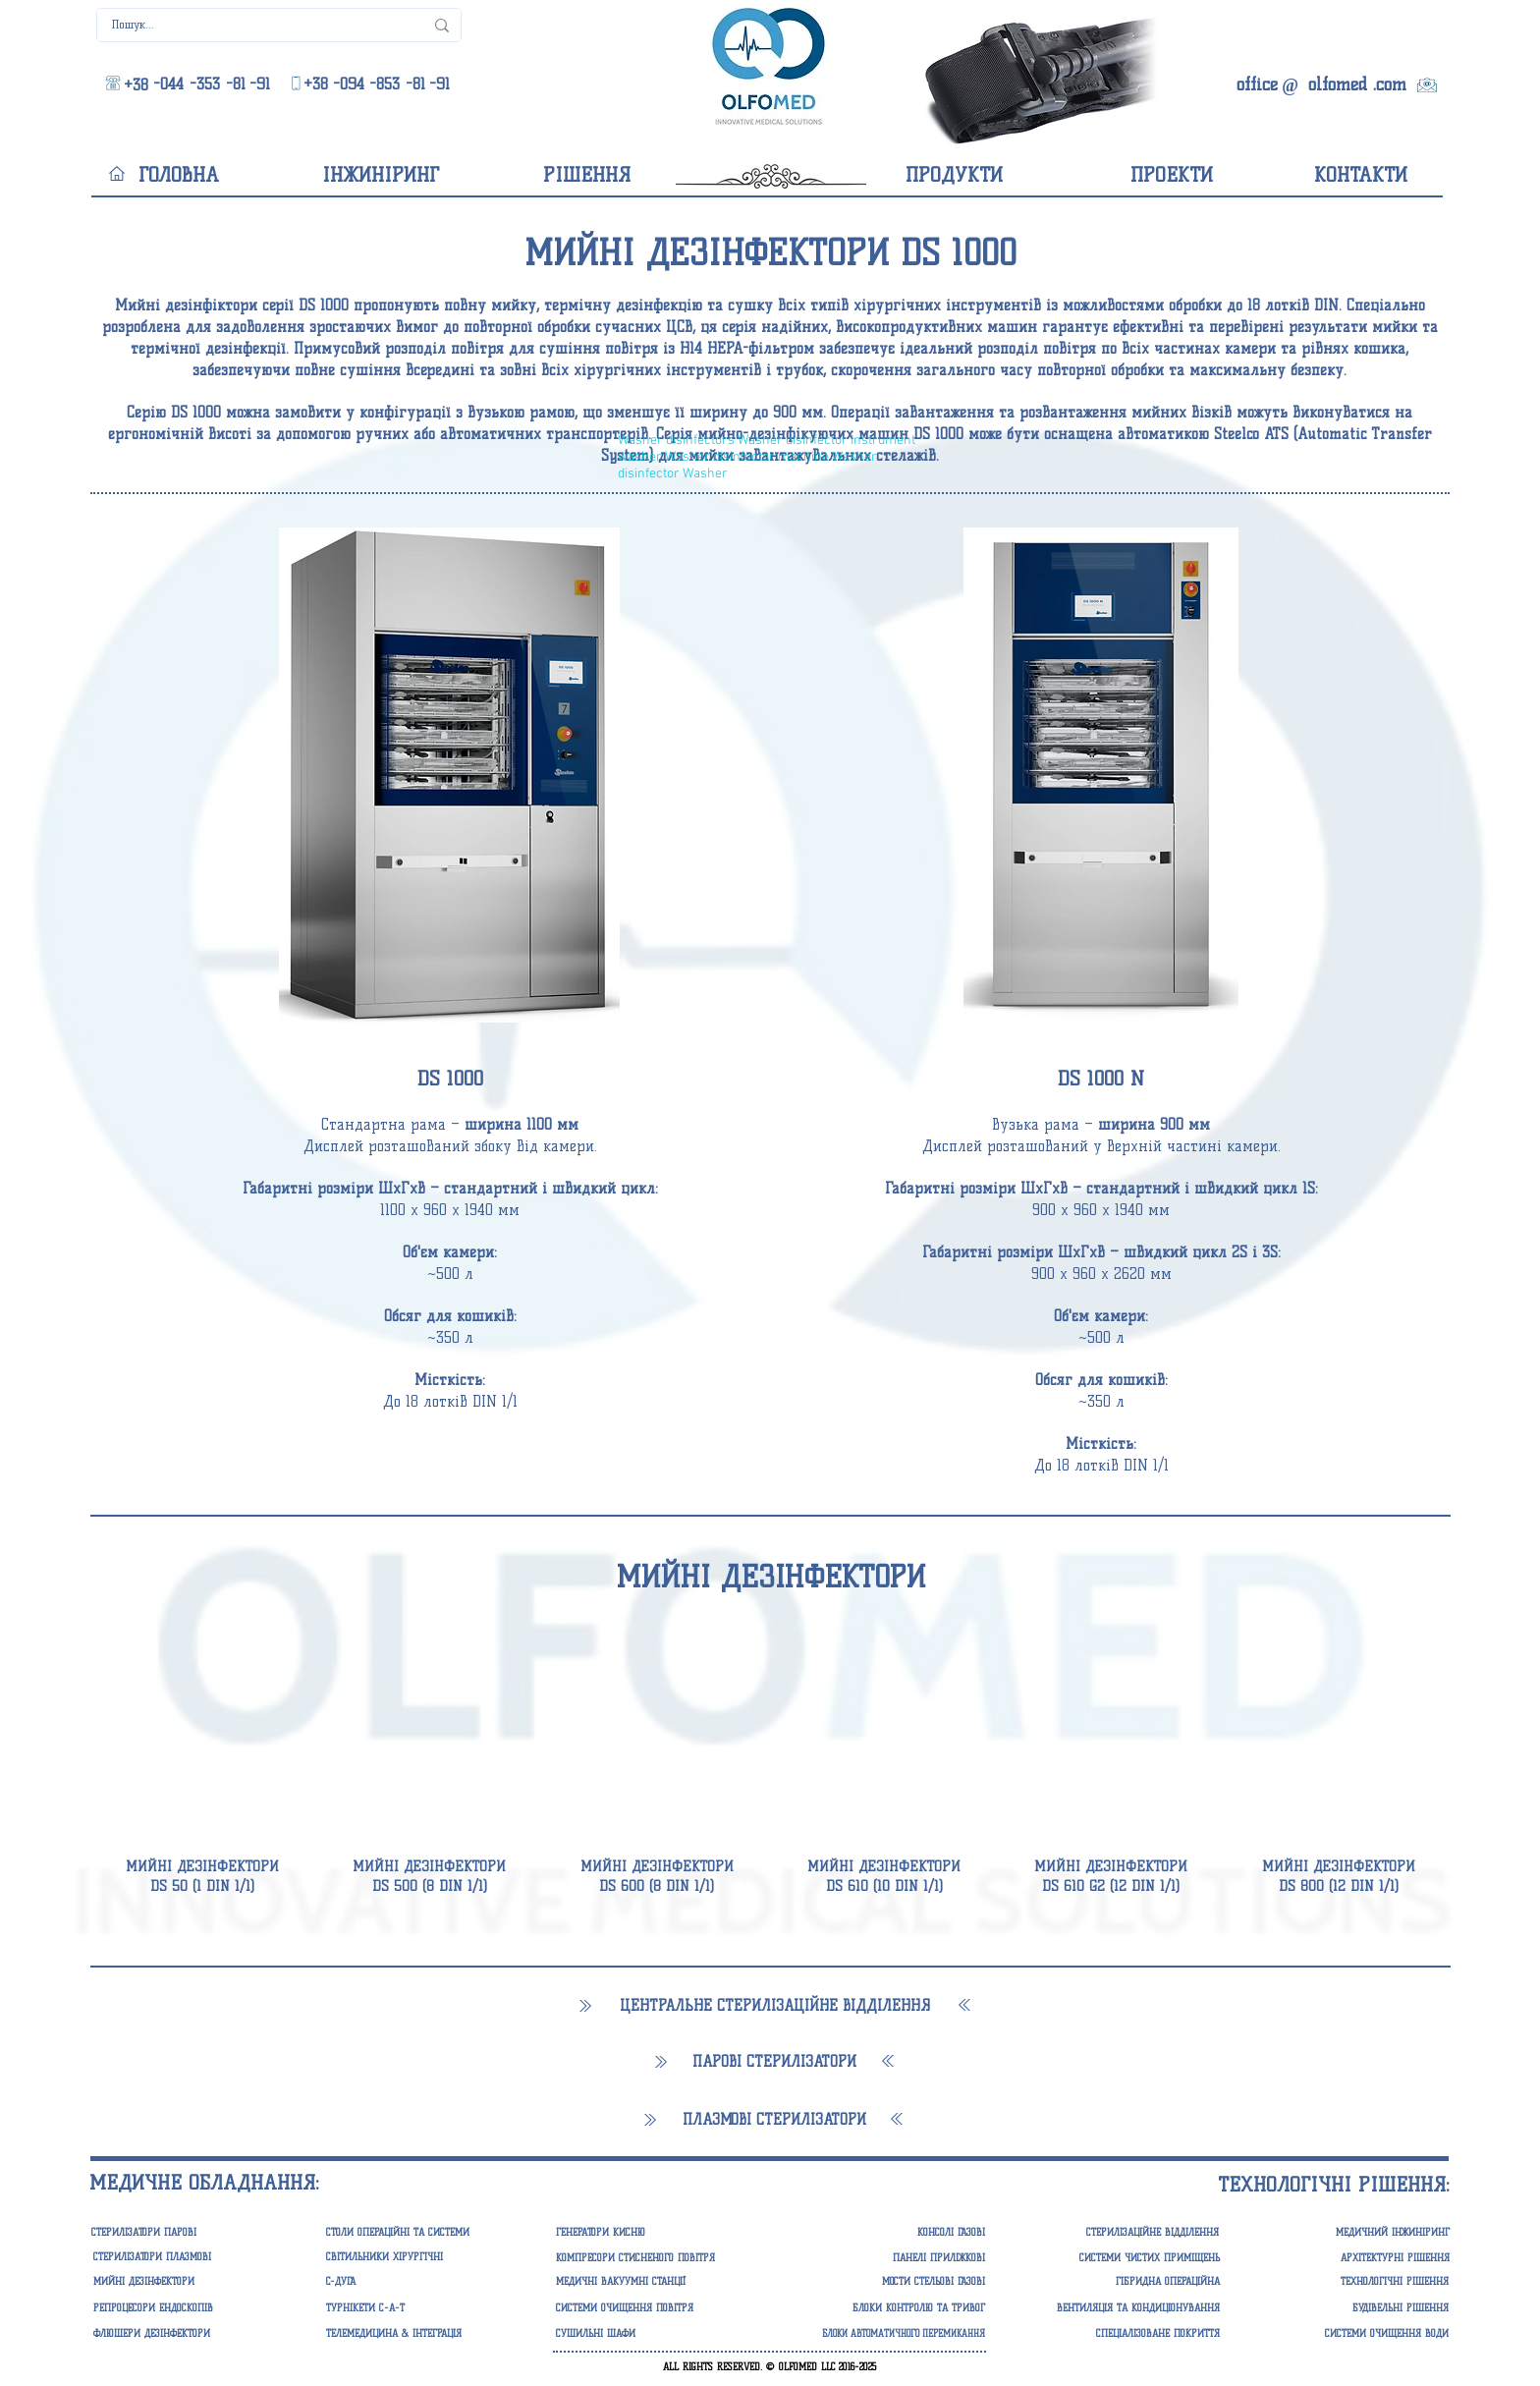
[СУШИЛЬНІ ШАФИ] (651, 2334)
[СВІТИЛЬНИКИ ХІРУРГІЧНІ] (422, 2257)
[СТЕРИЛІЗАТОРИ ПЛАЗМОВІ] (189, 2257)
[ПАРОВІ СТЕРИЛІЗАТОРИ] (774, 2062)
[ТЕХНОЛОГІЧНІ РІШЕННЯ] (1353, 2282)
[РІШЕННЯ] (587, 175)
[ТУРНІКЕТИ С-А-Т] (422, 2308)
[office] (1257, 85)
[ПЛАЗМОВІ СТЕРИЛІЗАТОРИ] (774, 2120)
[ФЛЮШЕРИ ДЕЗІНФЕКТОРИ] (189, 2334)
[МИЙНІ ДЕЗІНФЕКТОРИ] (770, 1577)
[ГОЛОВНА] (178, 175)
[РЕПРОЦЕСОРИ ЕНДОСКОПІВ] (189, 2308)
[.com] (1389, 85)
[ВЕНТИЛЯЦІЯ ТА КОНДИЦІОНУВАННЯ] (1124, 2308)
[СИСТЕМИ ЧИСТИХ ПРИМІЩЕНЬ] (1124, 2258)
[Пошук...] (253, 25)
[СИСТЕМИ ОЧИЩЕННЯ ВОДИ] (1353, 2334)
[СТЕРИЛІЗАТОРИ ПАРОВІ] (189, 2233)
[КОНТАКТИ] (1361, 175)
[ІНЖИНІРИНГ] (380, 175)
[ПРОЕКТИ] (1171, 175)
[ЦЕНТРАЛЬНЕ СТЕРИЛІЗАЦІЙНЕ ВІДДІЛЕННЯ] (774, 2006)
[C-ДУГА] (422, 2282)
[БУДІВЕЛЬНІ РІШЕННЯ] (1353, 2308)
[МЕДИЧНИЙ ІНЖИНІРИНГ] (1354, 2233)
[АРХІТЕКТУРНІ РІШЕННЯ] (1354, 2258)
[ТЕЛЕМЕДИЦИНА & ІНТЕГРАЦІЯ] (422, 2334)
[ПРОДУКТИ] (954, 175)
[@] (1290, 86)
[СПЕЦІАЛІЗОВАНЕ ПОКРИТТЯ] (1124, 2334)
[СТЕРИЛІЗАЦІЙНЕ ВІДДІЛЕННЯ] (1116, 2233)
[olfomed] (1337, 85)
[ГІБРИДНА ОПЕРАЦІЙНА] (1124, 2282)
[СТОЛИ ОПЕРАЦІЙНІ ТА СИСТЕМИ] (422, 2233)
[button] (770, 253)
